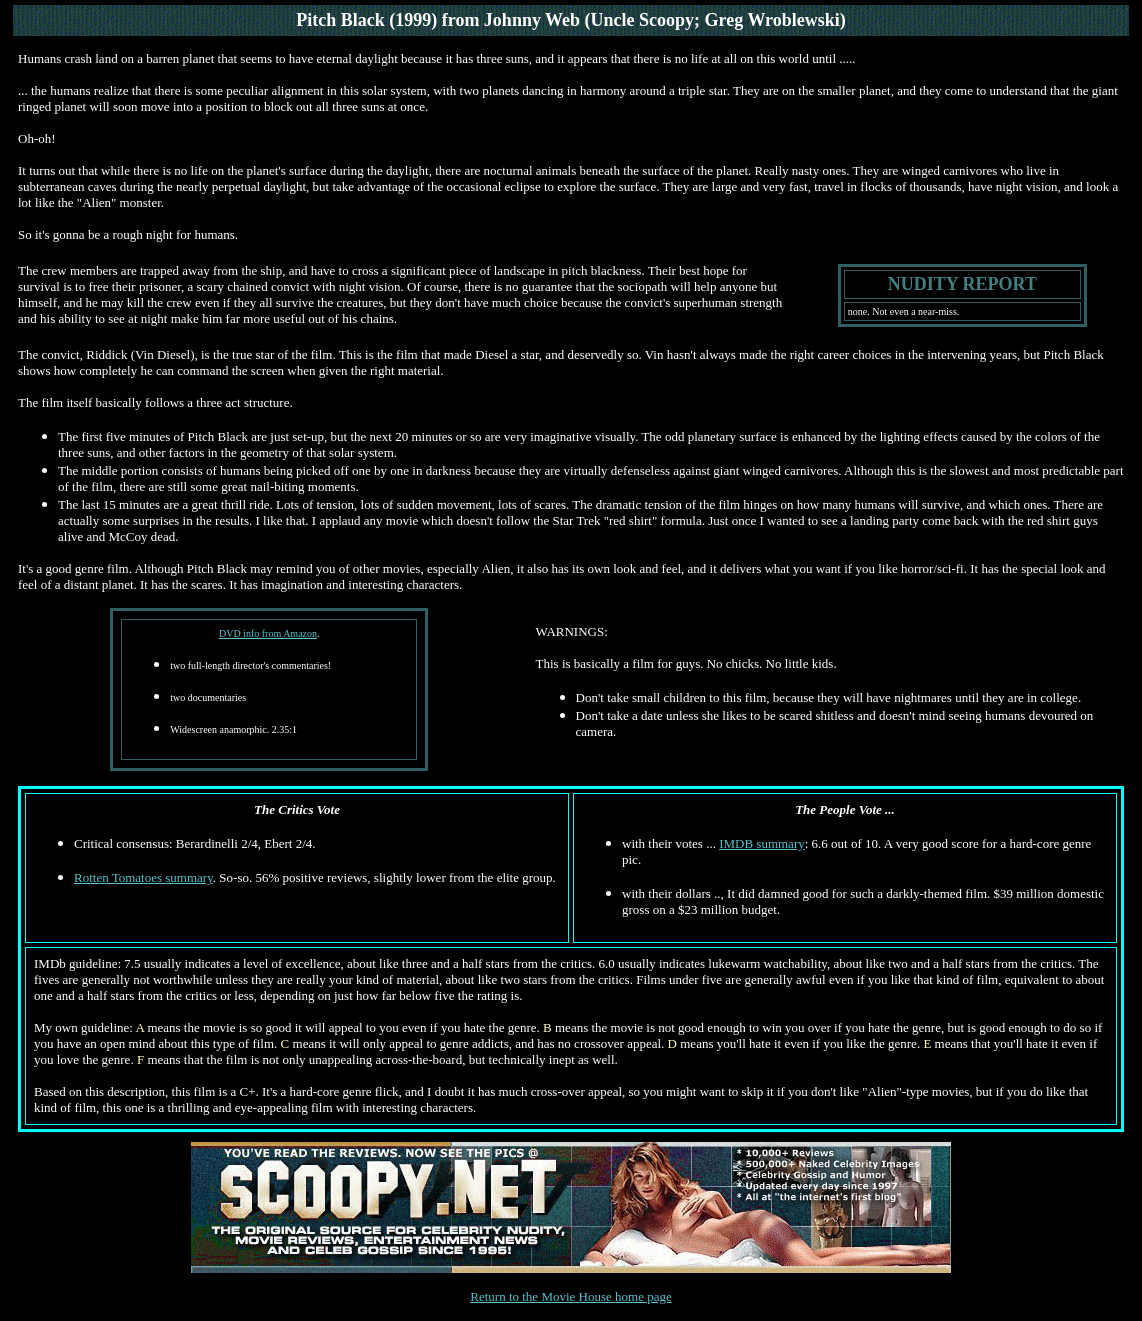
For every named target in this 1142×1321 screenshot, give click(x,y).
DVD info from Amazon (268, 633)
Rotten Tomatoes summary (143, 877)
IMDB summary (762, 843)
